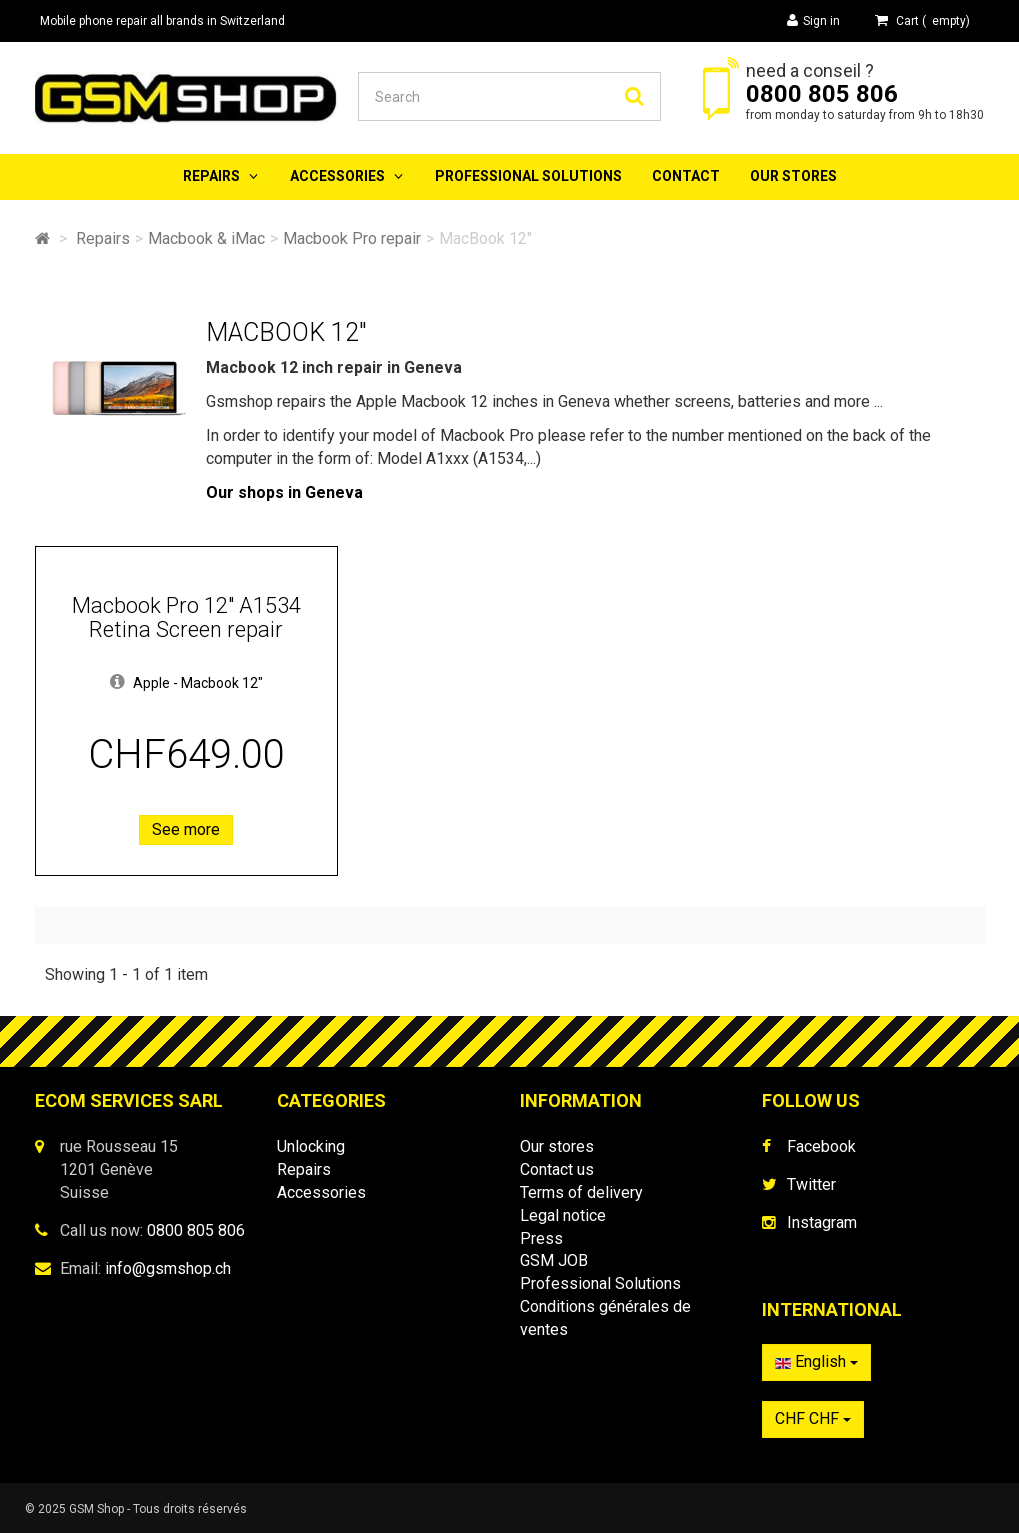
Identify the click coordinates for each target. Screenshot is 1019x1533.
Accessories (337, 176)
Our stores (793, 176)
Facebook (821, 1146)
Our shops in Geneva (284, 492)
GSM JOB (554, 1260)
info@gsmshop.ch (168, 1268)
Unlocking (311, 1146)
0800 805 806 (822, 94)
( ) (922, 20)
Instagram (822, 1222)
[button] (117, 683)
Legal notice (563, 1215)
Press (541, 1238)
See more (186, 829)
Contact (686, 176)
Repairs (211, 176)
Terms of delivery (581, 1192)
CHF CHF (813, 1418)
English (816, 1361)
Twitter (811, 1184)
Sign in (813, 20)
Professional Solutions (528, 176)
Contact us (557, 1169)
